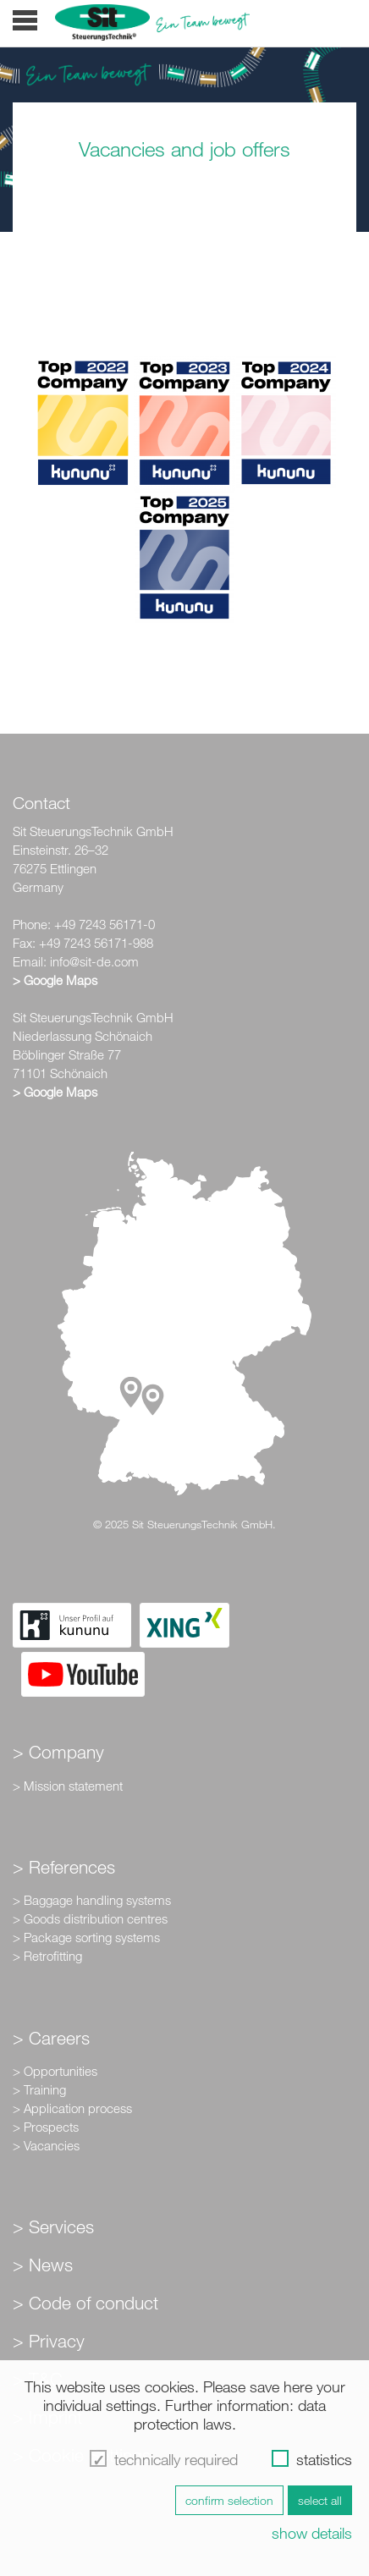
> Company (58, 1752)
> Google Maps (55, 980)
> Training (39, 2089)
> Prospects (46, 2126)
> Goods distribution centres (90, 1918)
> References (64, 1867)
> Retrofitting (47, 1955)
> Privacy (49, 2341)
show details (312, 2533)
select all (320, 2500)
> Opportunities (55, 2070)
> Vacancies (46, 2145)
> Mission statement (68, 1785)
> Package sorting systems (86, 1937)
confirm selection (229, 2500)
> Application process (72, 2108)
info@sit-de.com (94, 961)
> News (43, 2265)
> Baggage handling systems (92, 1899)
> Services (53, 2226)
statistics (324, 2459)
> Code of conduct (85, 2303)
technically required (176, 2459)
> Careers (51, 2038)
